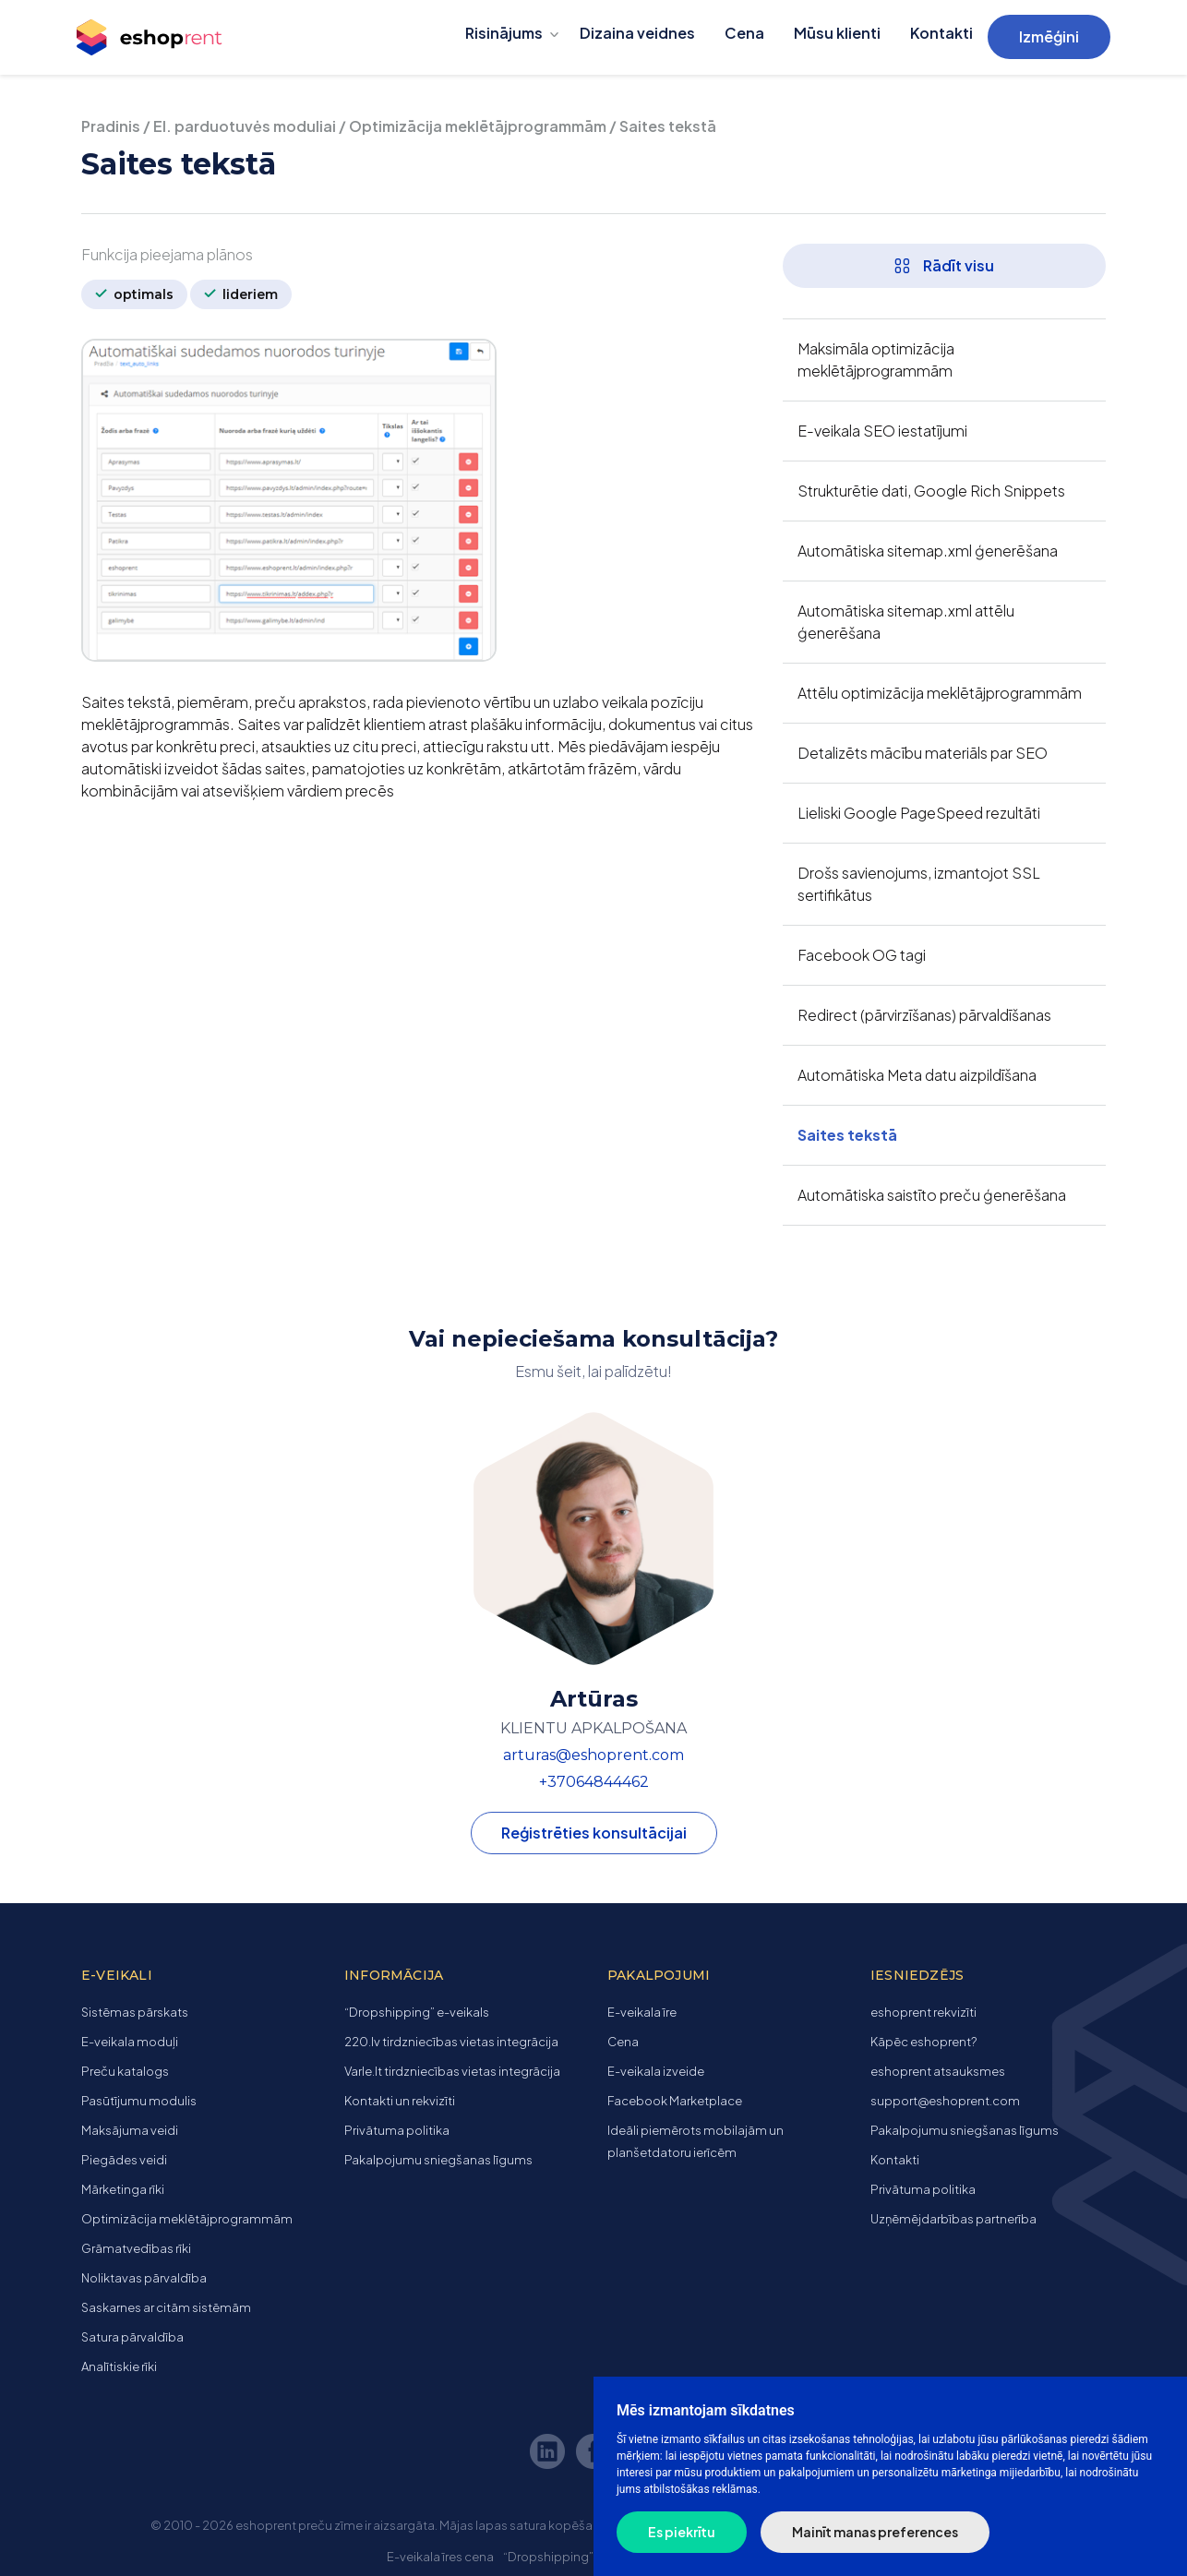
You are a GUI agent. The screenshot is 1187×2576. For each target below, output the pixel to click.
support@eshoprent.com (945, 2100)
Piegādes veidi (124, 2159)
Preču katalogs (125, 2071)
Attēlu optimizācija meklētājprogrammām (939, 692)
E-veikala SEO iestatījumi (882, 430)
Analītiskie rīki (119, 2366)
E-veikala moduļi (129, 2041)
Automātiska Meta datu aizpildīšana (917, 1074)
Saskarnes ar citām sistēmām (166, 2307)
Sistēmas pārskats (134, 2012)
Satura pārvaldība (132, 2337)
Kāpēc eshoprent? (923, 2041)
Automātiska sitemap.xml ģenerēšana (927, 550)
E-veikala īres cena (440, 2556)
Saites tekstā (847, 1134)
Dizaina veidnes (637, 32)
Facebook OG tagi (861, 955)
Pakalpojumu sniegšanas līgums (438, 2159)
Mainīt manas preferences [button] (875, 2531)
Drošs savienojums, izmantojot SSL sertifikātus (918, 884)
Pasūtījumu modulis (139, 2100)
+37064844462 (594, 1782)
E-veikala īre (642, 2012)
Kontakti (941, 32)
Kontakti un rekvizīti (399, 2100)
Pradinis (110, 126)
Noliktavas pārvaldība (144, 2277)
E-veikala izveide (655, 2071)
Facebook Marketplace (674, 2100)
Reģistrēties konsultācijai (594, 1832)
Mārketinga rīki (122, 2189)
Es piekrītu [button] (681, 2531)
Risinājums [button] (504, 32)
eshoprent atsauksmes (937, 2071)
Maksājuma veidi (129, 2130)
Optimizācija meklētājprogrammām (477, 126)
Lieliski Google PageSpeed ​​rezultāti (918, 812)
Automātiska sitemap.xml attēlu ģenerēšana (905, 621)
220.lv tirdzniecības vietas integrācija (451, 2041)
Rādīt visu (944, 265)
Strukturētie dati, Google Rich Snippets (931, 490)
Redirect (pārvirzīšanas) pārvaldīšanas (924, 1014)
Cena (744, 32)
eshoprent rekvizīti (923, 2012)
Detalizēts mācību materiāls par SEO (922, 752)
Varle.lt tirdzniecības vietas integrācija (452, 2071)
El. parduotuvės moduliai (244, 126)
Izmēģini (1049, 36)
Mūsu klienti (837, 32)
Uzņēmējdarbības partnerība (953, 2218)
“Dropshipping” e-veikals (416, 2012)
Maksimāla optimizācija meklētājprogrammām (875, 359)
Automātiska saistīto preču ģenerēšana (931, 1194)
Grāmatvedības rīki (136, 2248)
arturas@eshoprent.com (593, 1755)
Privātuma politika (397, 2130)
